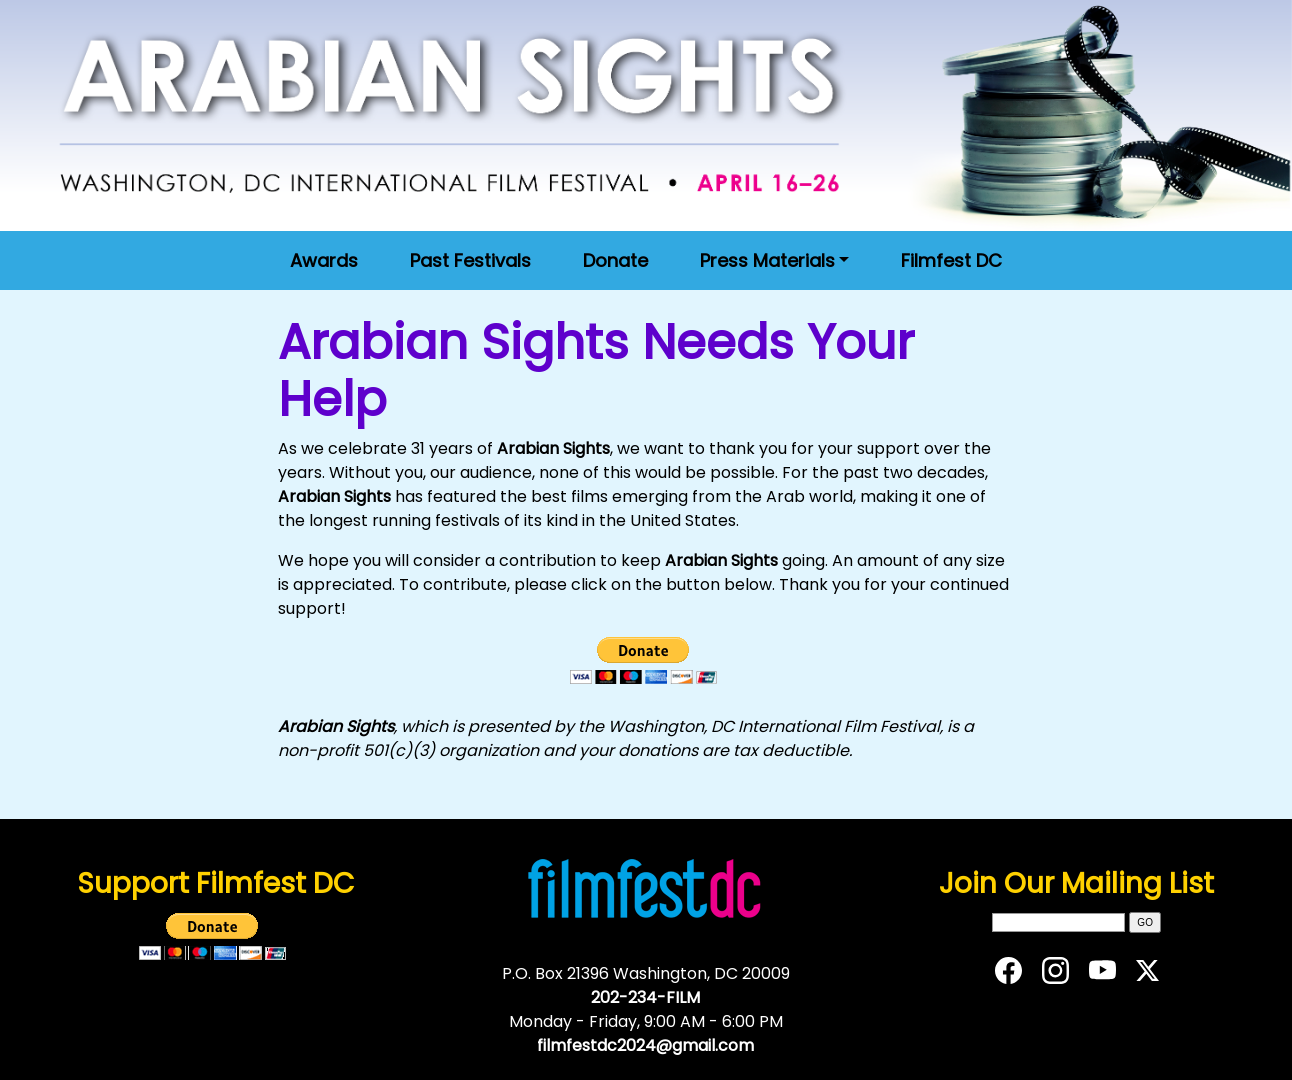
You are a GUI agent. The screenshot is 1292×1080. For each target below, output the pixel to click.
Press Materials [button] (767, 260)
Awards (324, 260)
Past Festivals (470, 260)
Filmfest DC (951, 260)
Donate (615, 260)
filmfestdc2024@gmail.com (645, 1045)
